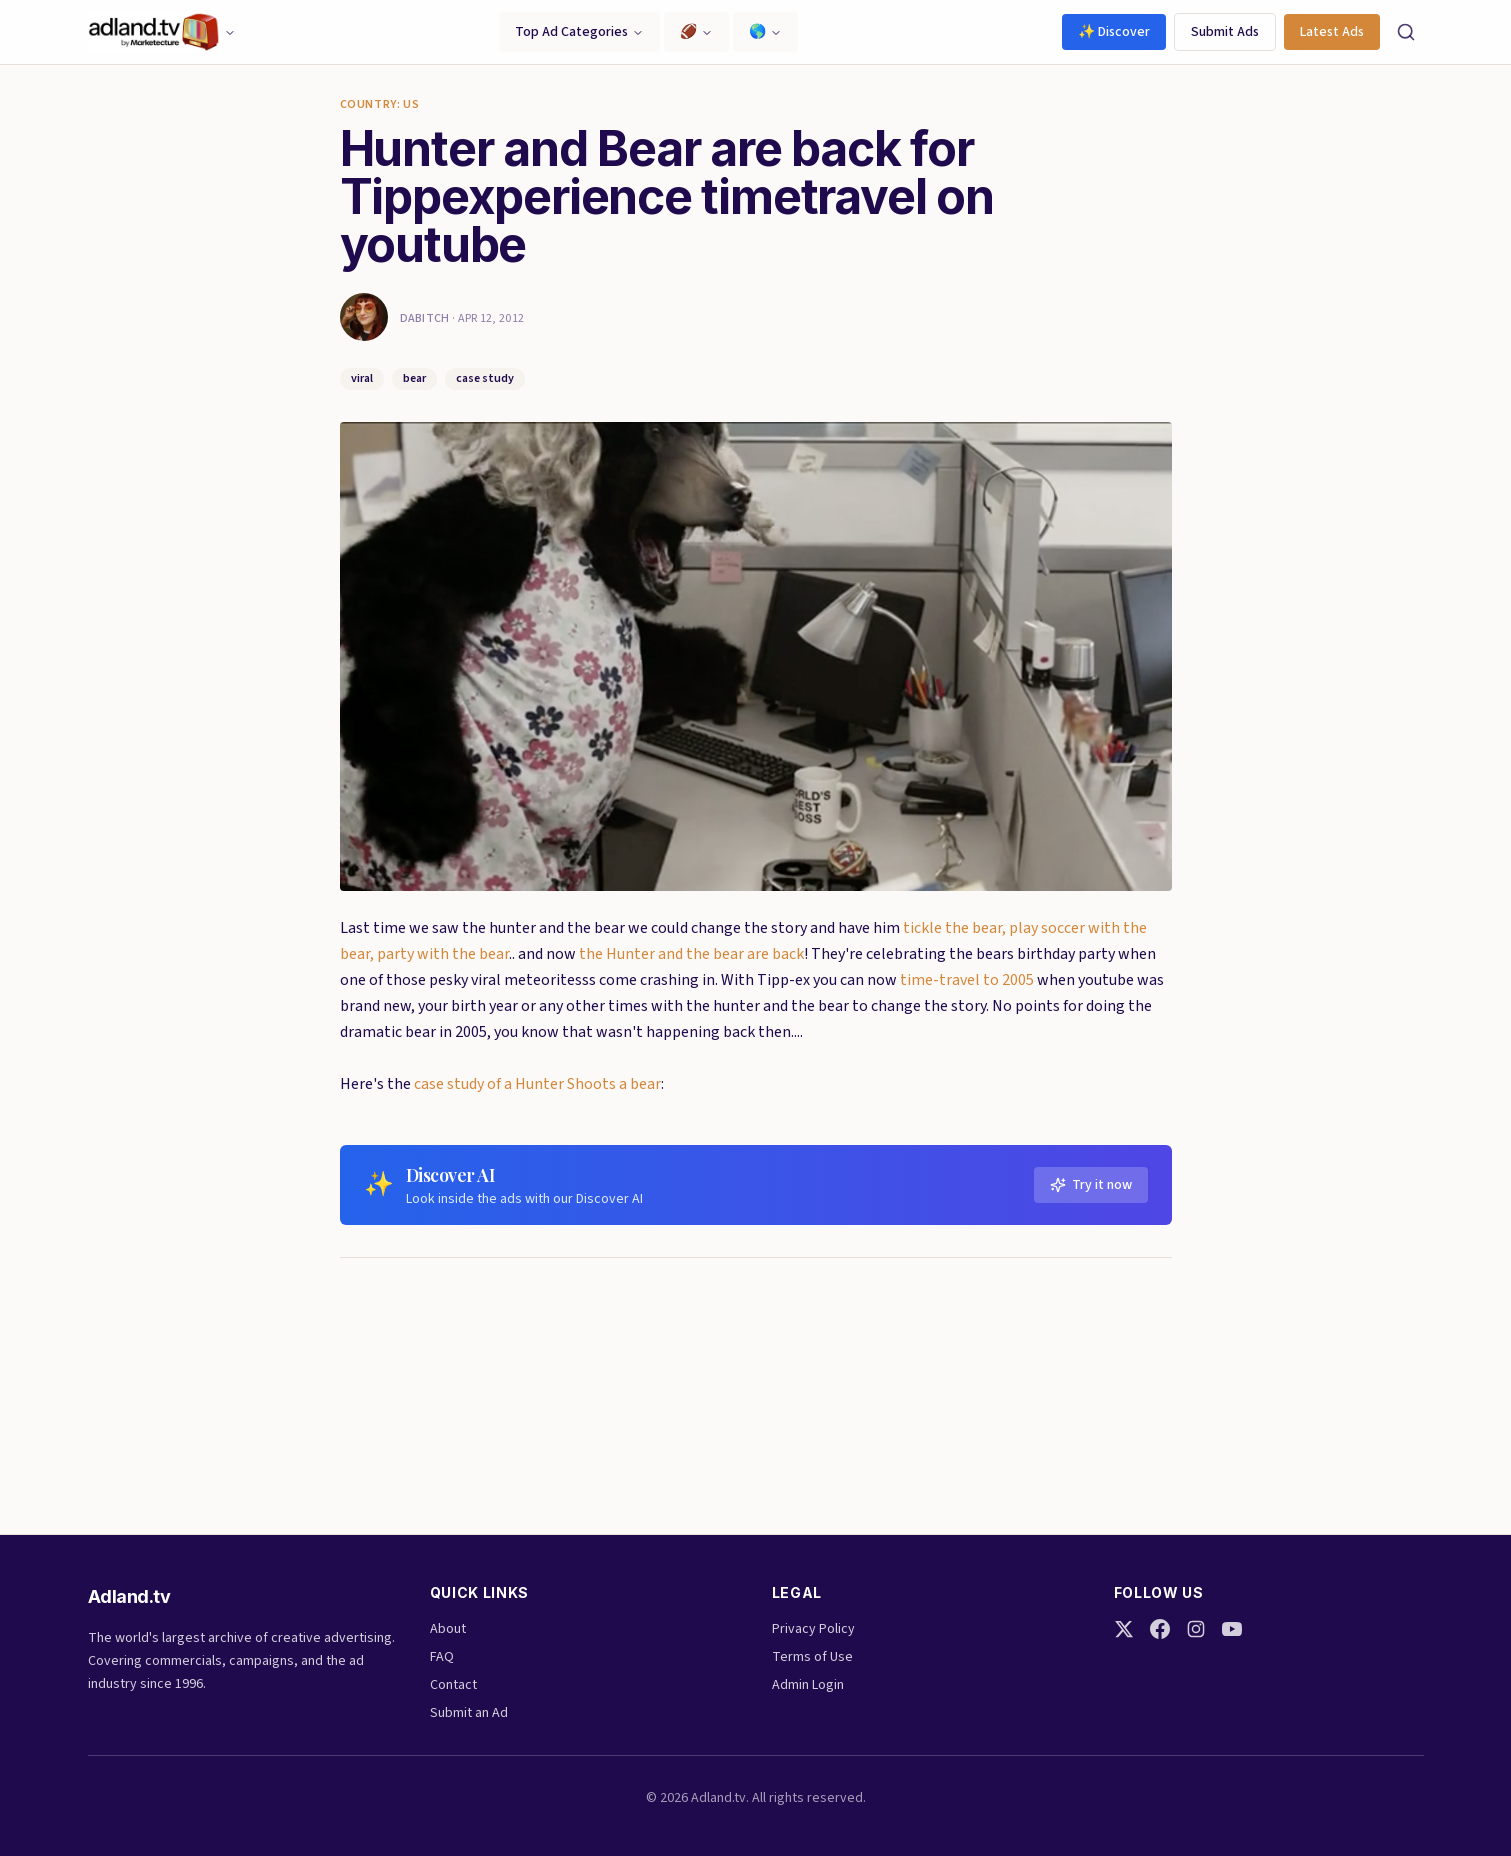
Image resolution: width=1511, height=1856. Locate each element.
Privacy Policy (813, 1629)
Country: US (380, 105)
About (448, 1629)
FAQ (442, 1657)
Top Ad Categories (579, 32)
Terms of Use (812, 1657)
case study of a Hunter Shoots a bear (537, 1084)
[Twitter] (1124, 1629)
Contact (453, 1685)
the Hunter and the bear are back (691, 954)
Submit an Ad (469, 1713)
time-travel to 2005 (967, 980)
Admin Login (808, 1685)
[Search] (1406, 32)
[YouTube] (1232, 1629)
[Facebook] (1160, 1629)
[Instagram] (1196, 1629)
